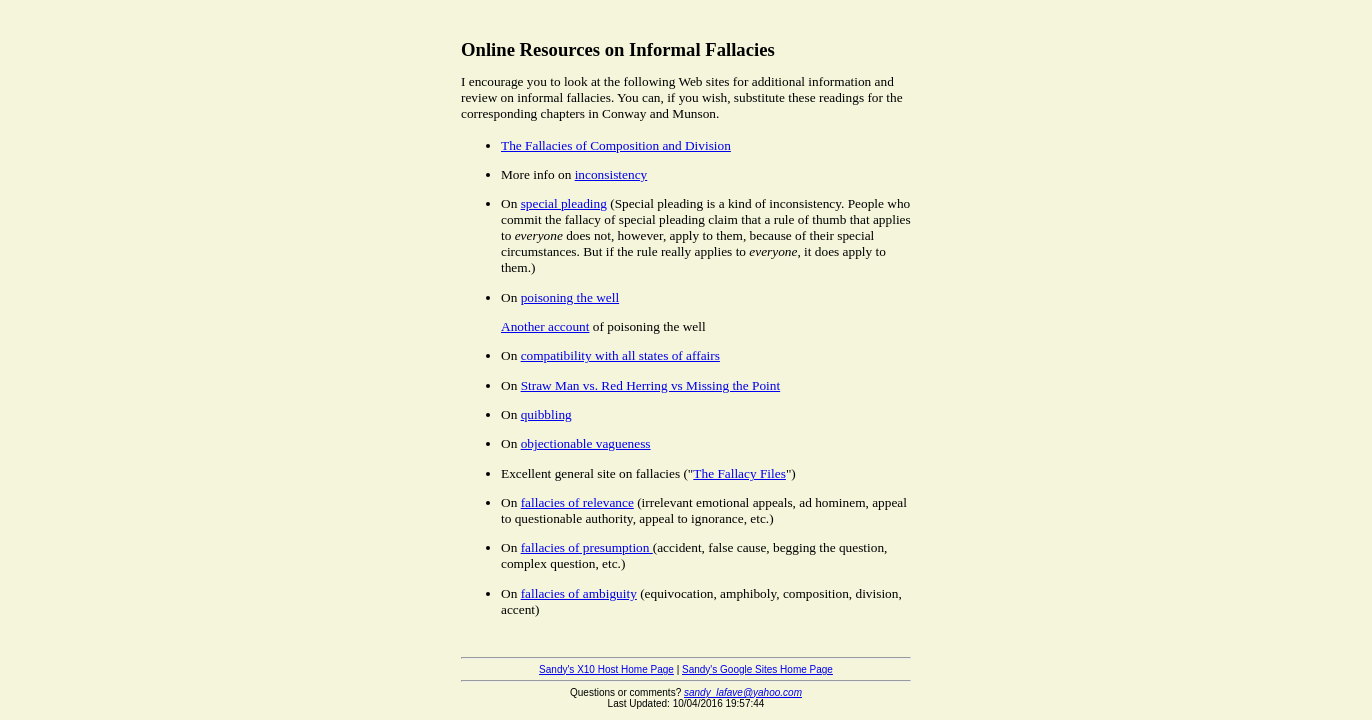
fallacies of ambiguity (579, 593)
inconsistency (611, 174)
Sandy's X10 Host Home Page (606, 669)
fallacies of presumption (587, 547)
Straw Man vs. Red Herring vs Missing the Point (651, 385)
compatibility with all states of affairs (620, 355)
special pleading (564, 203)
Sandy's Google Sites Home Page (757, 669)
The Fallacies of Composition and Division (616, 145)
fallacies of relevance (577, 502)
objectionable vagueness (586, 443)
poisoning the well (570, 297)
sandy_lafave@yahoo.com (743, 692)
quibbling (546, 414)
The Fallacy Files (739, 473)
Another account (545, 326)
